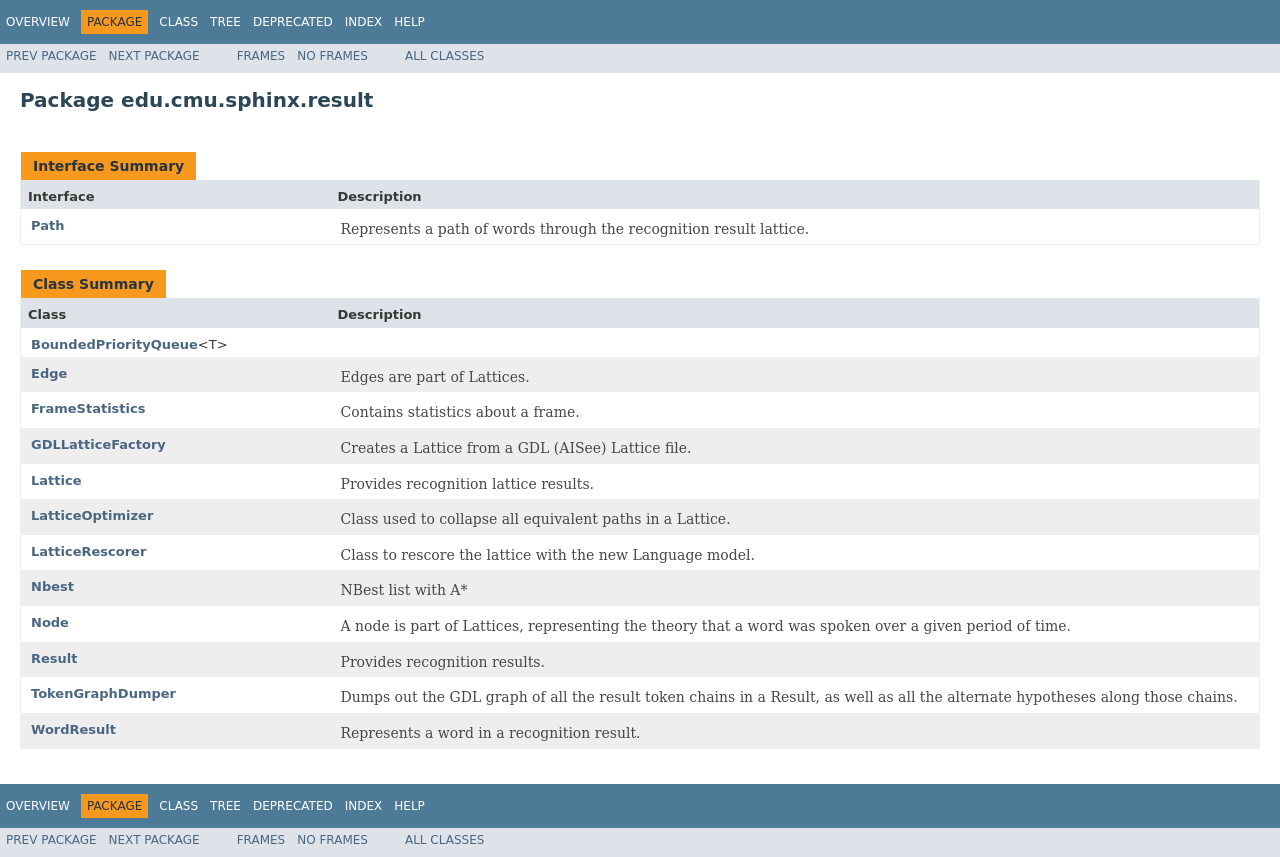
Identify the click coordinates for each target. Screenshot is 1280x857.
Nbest (52, 586)
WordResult (73, 729)
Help (409, 22)
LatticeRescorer (88, 551)
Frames (261, 56)
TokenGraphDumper (103, 693)
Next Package (154, 56)
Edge (49, 373)
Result (54, 658)
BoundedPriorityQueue (114, 344)
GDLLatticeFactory (98, 444)
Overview (38, 22)
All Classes (444, 56)
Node (50, 622)
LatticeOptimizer (92, 515)
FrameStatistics (88, 408)
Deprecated (293, 22)
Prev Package (51, 56)
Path (47, 225)
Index (364, 22)
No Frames (332, 56)
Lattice (56, 480)
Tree (225, 22)
